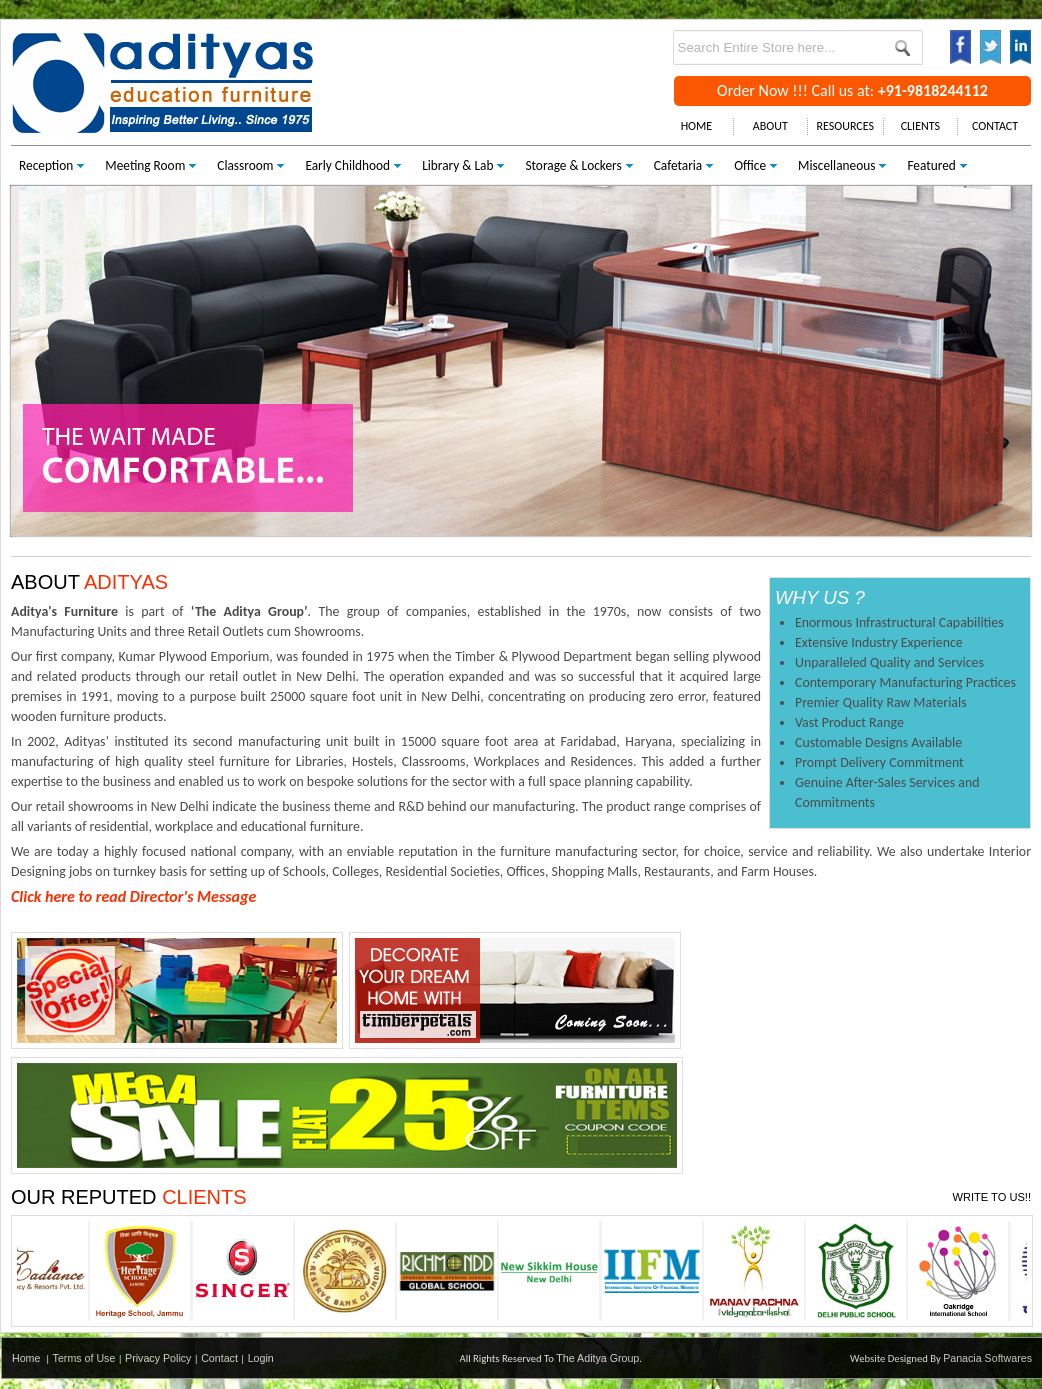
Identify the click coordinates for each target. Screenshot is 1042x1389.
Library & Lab (457, 165)
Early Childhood (347, 165)
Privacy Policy (158, 1358)
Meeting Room (145, 165)
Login (261, 1358)
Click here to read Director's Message (133, 896)
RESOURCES (845, 126)
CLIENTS (920, 126)
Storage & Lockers (573, 165)
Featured (931, 165)
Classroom (245, 165)
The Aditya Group (597, 1358)
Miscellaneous (836, 165)
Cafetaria (678, 165)
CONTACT (995, 126)
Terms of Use (84, 1358)
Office (750, 165)
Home (26, 1358)
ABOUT (770, 126)
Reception (46, 165)
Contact (219, 1358)
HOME (697, 126)
